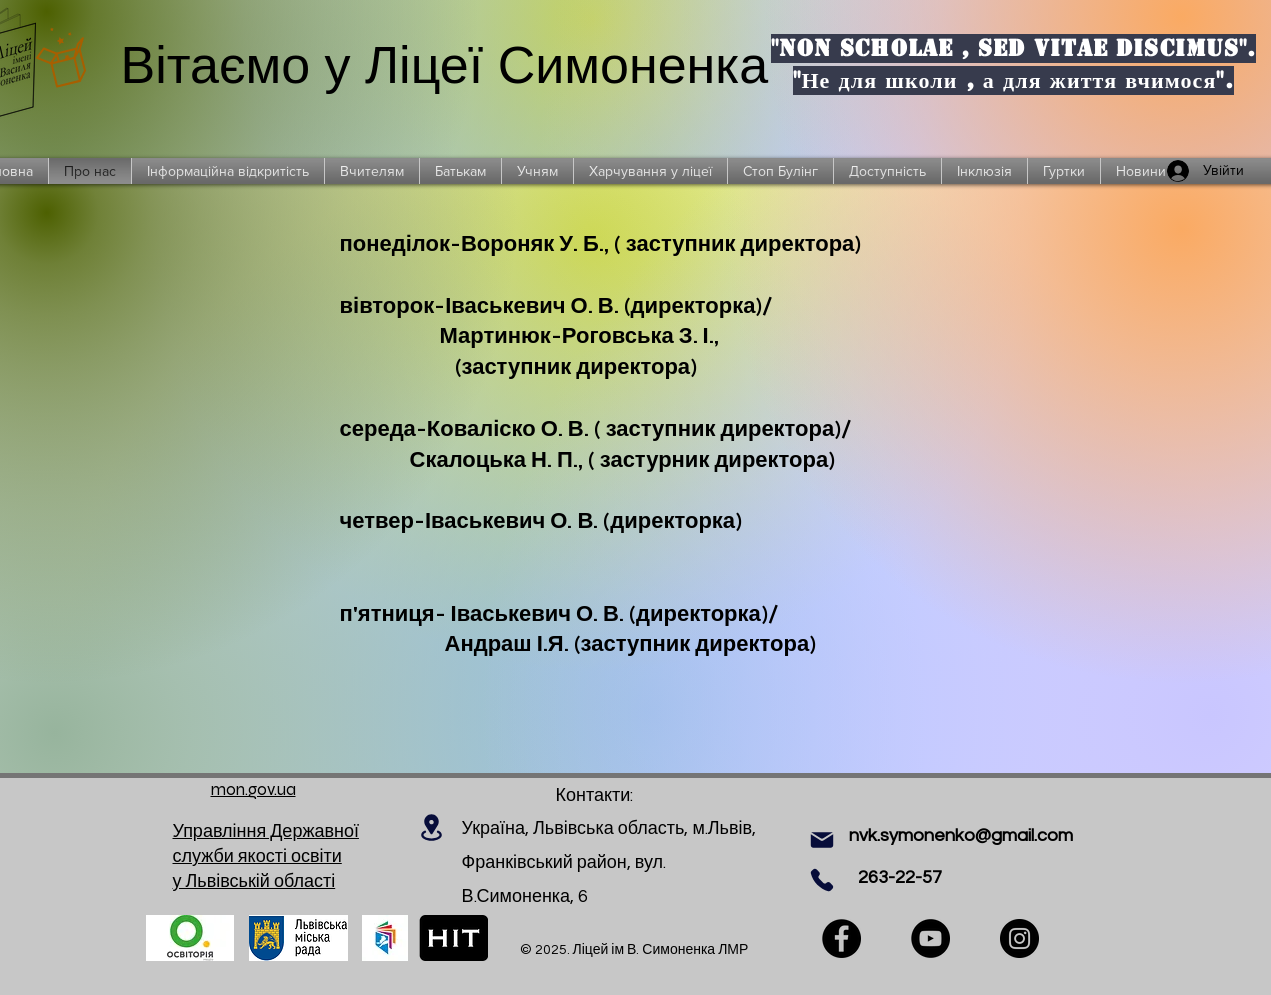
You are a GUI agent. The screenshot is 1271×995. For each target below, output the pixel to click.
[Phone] (822, 880)
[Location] (432, 827)
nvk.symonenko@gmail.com (961, 835)
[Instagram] (1019, 938)
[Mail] (822, 840)
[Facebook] (841, 938)
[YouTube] (930, 938)
